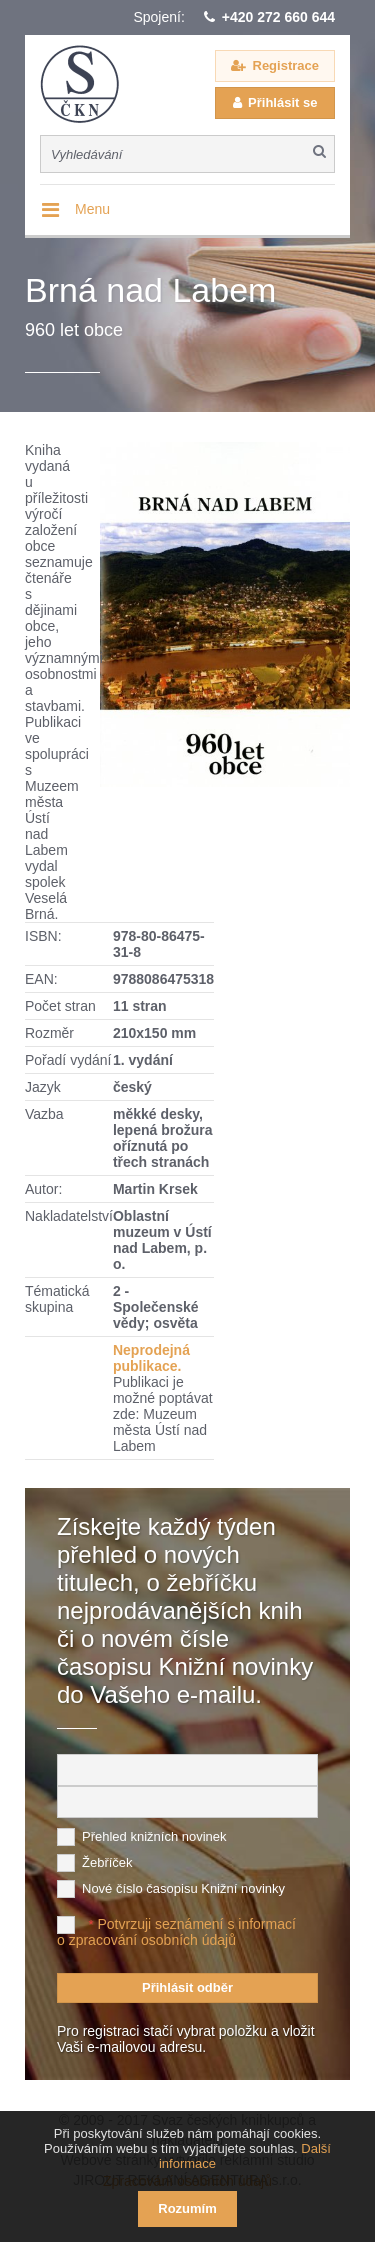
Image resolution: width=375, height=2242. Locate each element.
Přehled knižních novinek (154, 1836)
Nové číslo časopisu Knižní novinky (183, 1888)
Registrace (286, 65)
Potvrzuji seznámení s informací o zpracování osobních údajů (176, 1932)
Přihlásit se (282, 102)
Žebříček (107, 1862)
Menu (92, 209)
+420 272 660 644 (278, 17)
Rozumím (187, 2208)
